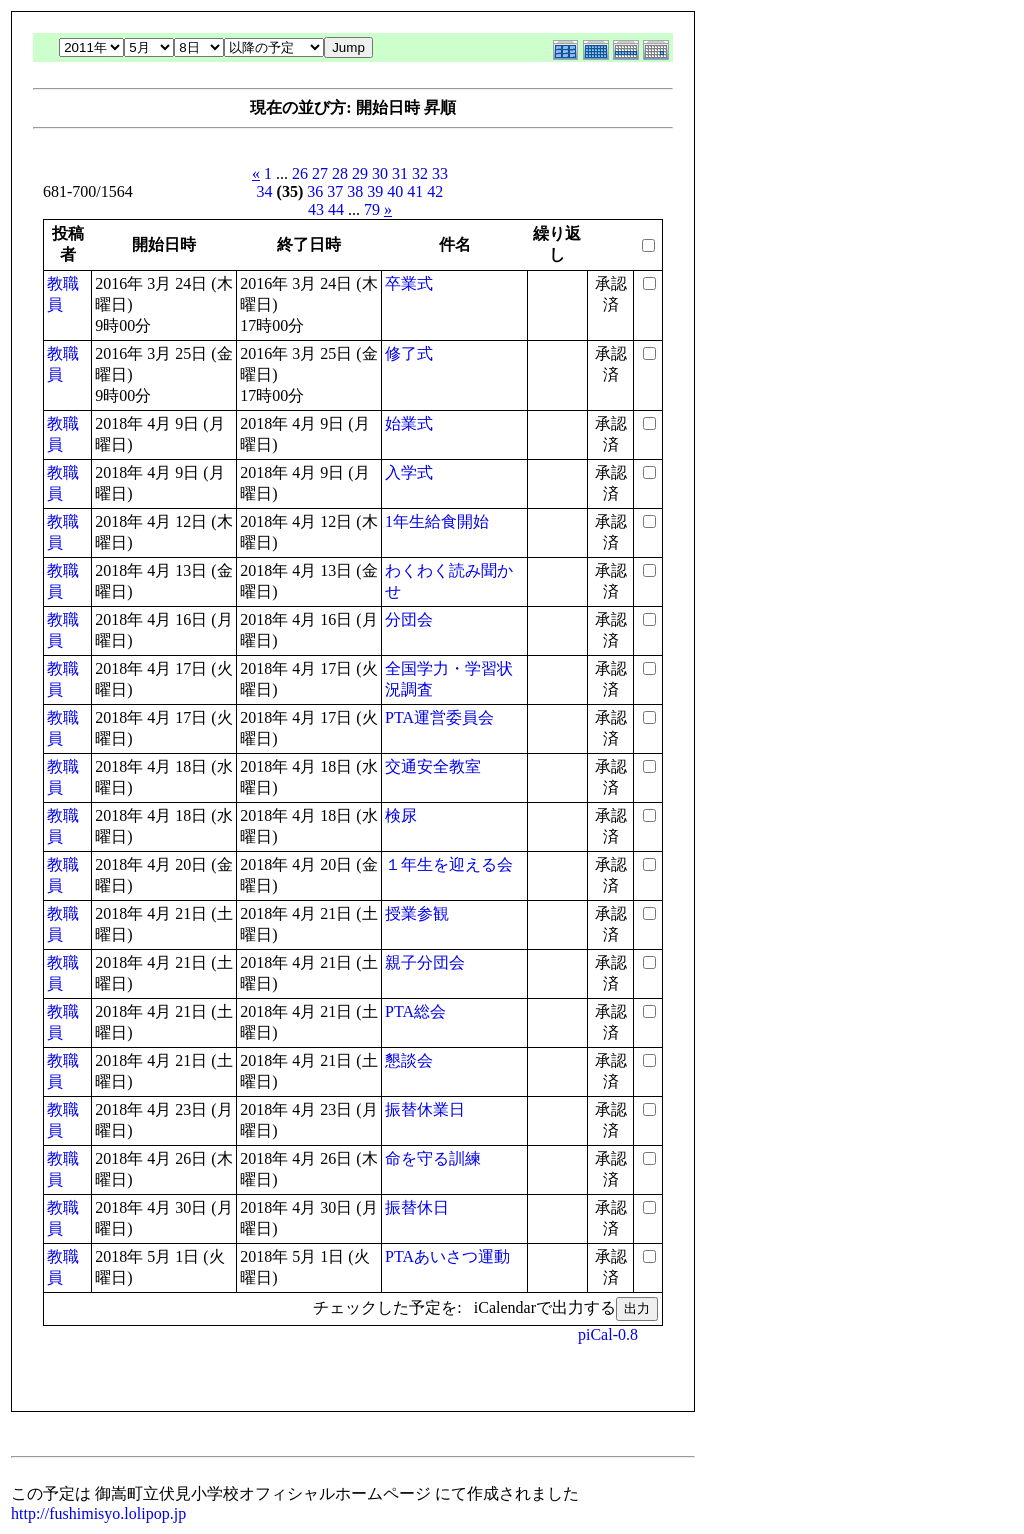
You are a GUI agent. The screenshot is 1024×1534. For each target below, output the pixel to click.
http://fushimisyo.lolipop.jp (98, 1513)
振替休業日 (425, 1109)
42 (435, 191)
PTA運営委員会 (439, 717)
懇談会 (409, 1060)
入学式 (409, 472)
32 (420, 173)
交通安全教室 (433, 766)
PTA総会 (415, 1011)
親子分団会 (425, 962)
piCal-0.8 (608, 1334)
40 (395, 191)
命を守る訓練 (433, 1158)
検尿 (401, 815)
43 (316, 209)
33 (440, 173)
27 (320, 173)
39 (375, 191)
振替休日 (417, 1207)
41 (415, 191)
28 (340, 173)
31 (400, 173)
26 (300, 173)
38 (355, 191)
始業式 (409, 423)
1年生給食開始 (437, 521)
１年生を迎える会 (449, 864)
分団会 (409, 619)
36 (315, 191)
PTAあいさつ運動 (447, 1256)
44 (336, 209)
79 (372, 209)
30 (380, 173)
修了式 (409, 353)
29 (360, 173)
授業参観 (417, 913)
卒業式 (409, 283)
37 (335, 191)
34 (265, 191)
